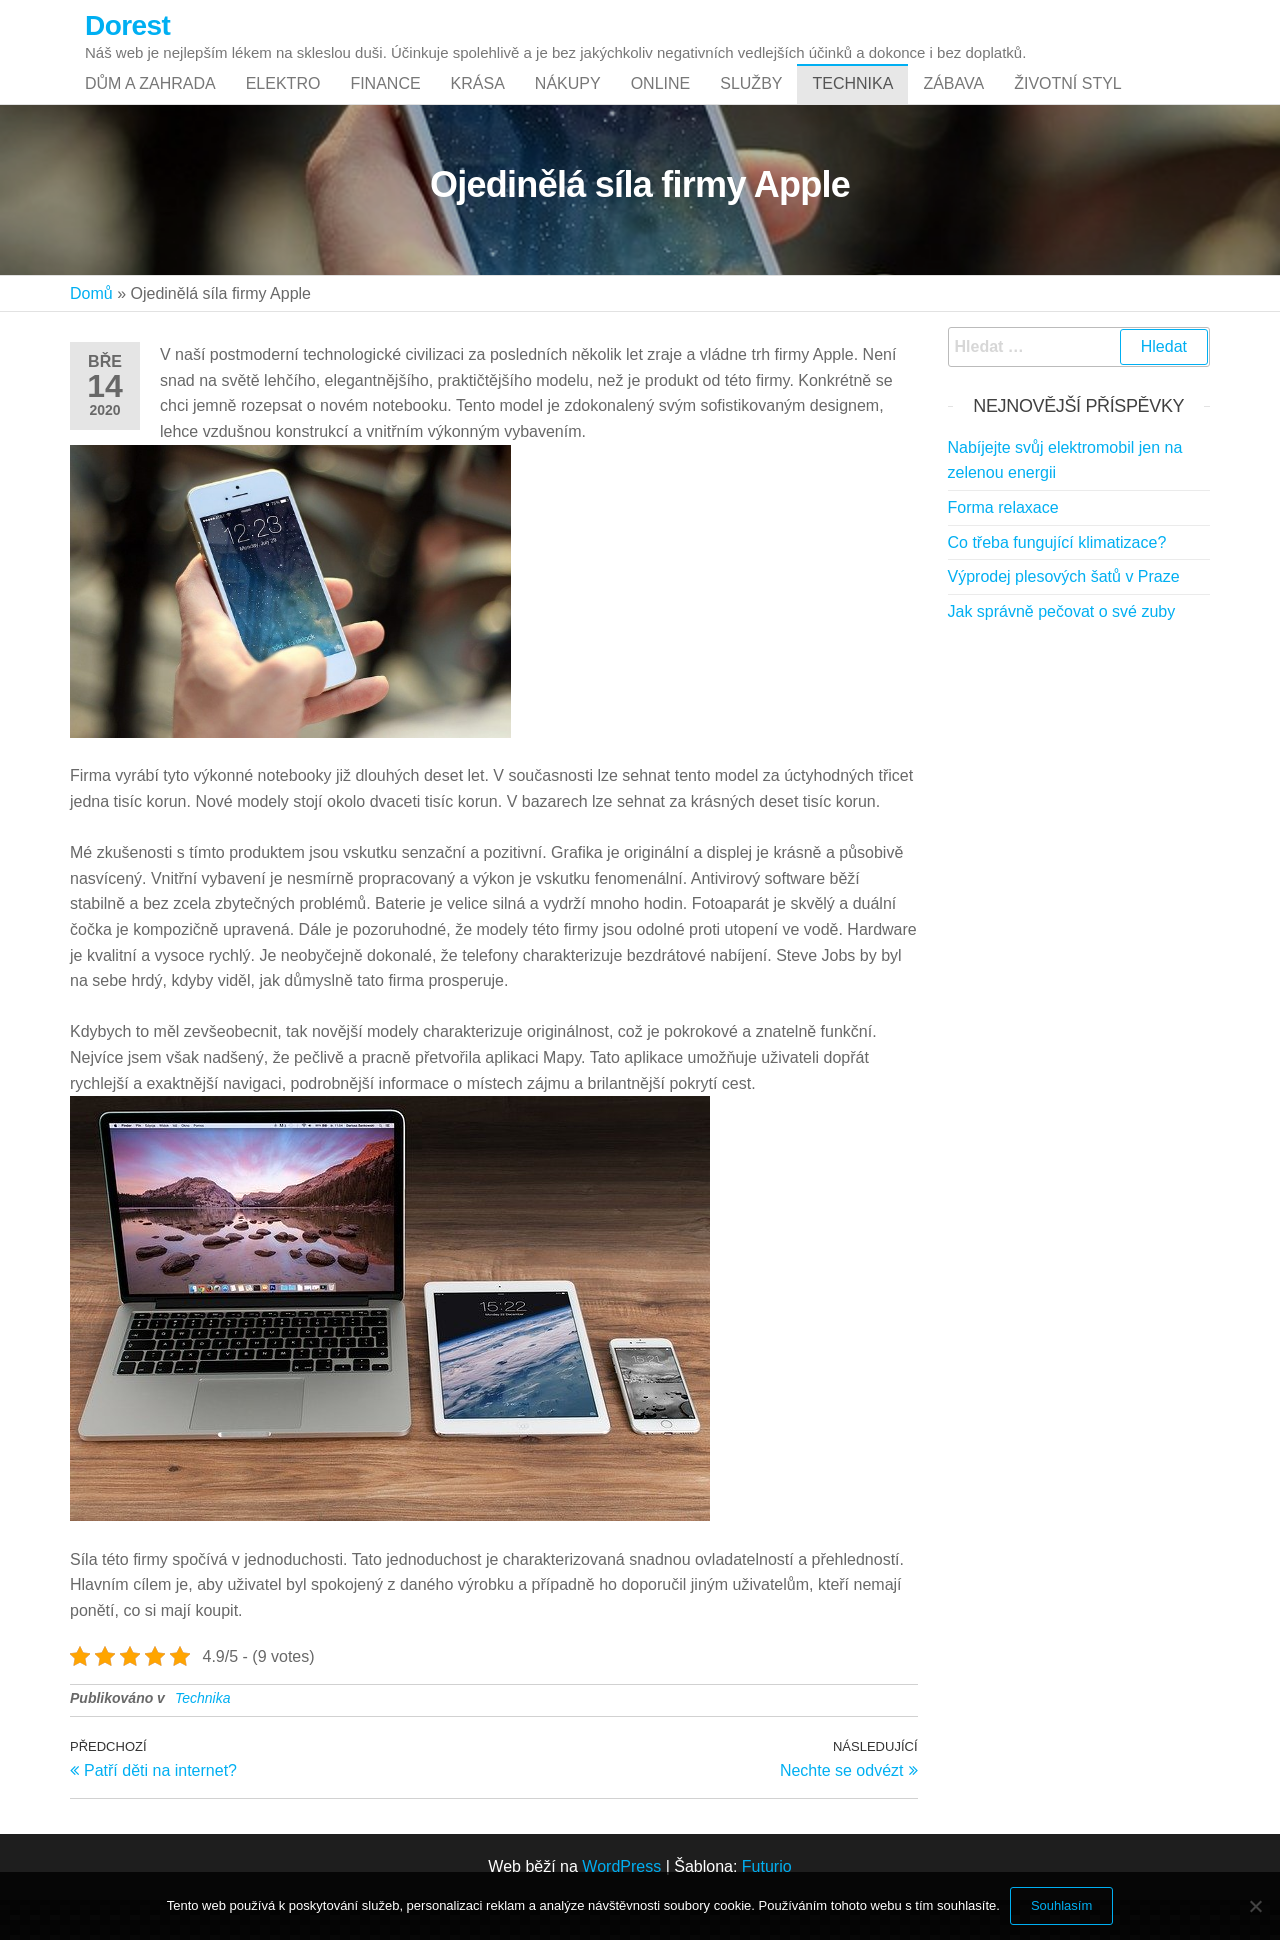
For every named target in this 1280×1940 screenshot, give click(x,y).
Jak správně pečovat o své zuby (1062, 651)
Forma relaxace (1003, 547)
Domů (91, 333)
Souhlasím (1061, 1905)
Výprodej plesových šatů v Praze (1064, 616)
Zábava (953, 103)
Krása (478, 103)
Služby (751, 103)
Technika (852, 103)
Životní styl (1068, 103)
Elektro (283, 103)
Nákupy (568, 103)
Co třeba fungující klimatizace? (1057, 582)
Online (661, 103)
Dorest (127, 25)
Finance (385, 103)
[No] (1255, 1906)
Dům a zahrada (150, 103)
